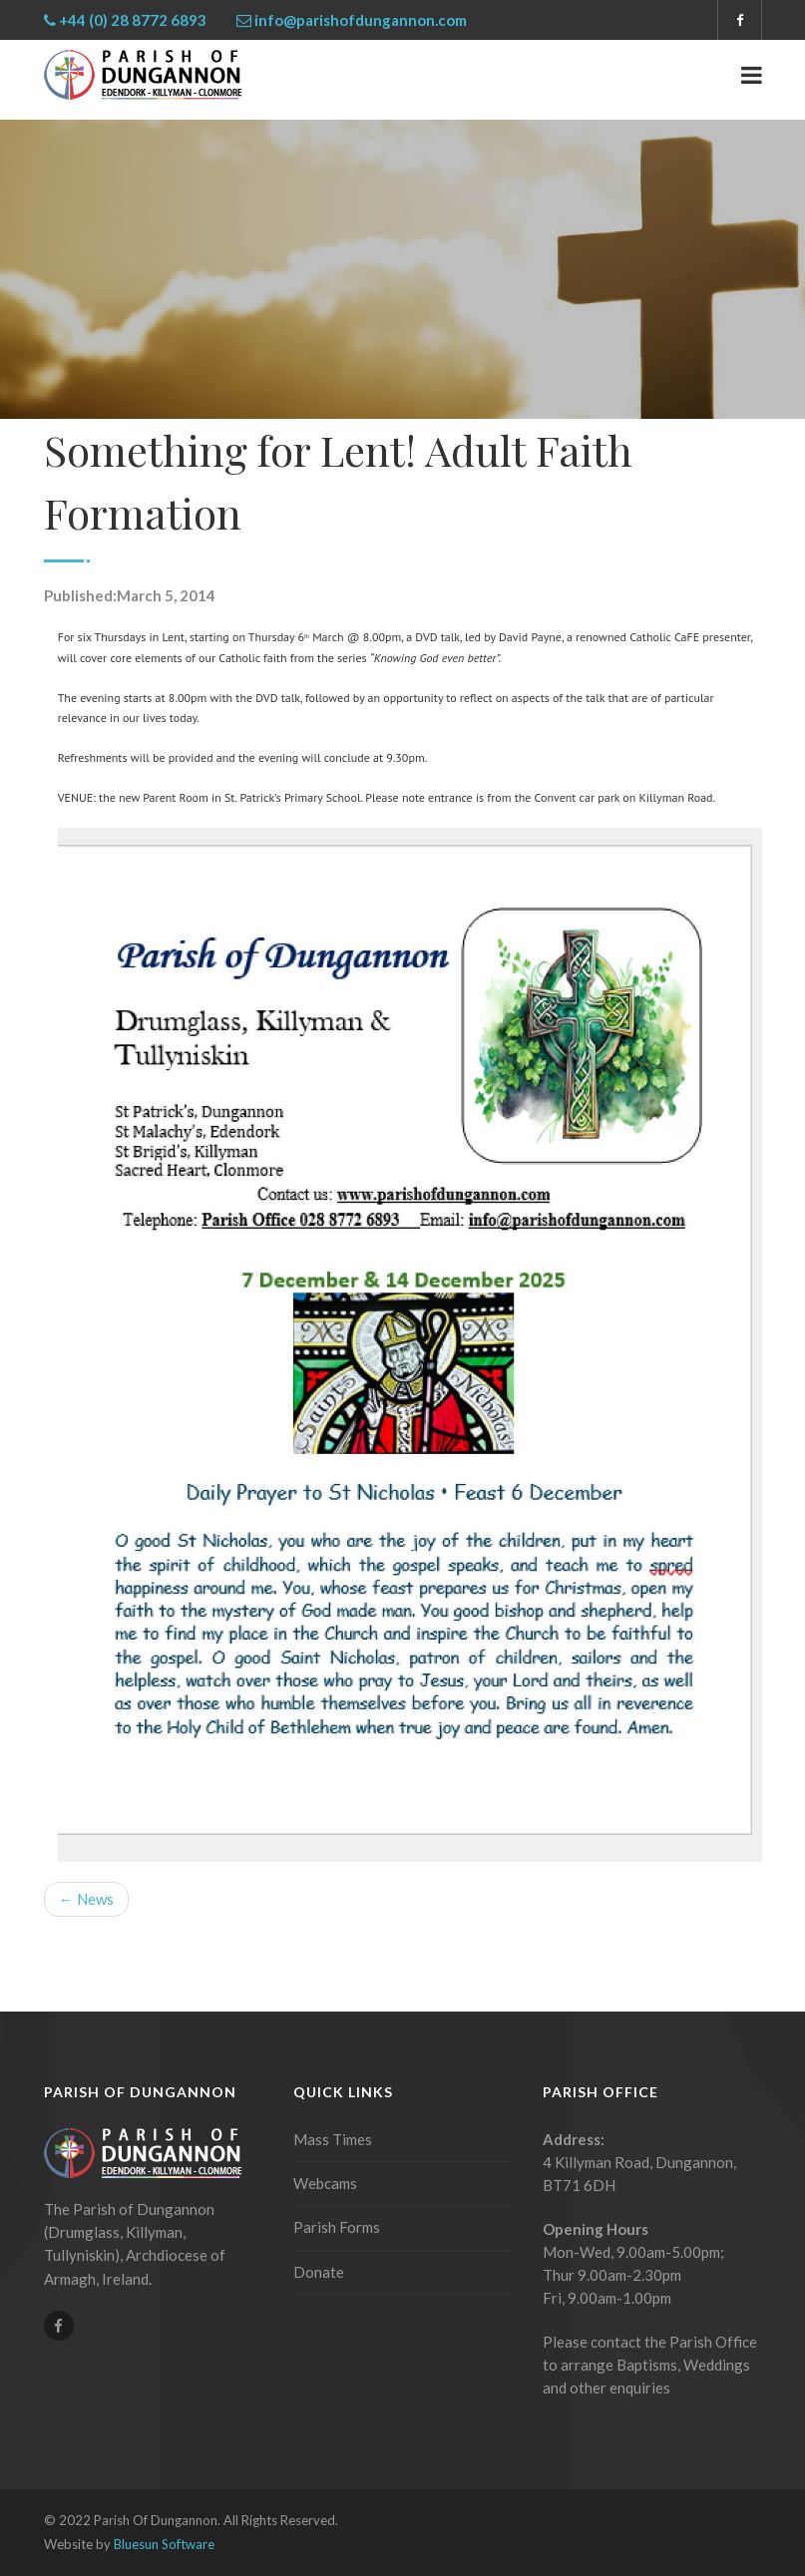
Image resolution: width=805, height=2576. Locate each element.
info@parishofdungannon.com (360, 20)
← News (86, 1899)
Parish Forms (336, 2227)
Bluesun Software (164, 2544)
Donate (318, 2272)
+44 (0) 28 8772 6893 (132, 20)
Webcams (325, 2183)
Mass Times (332, 2139)
